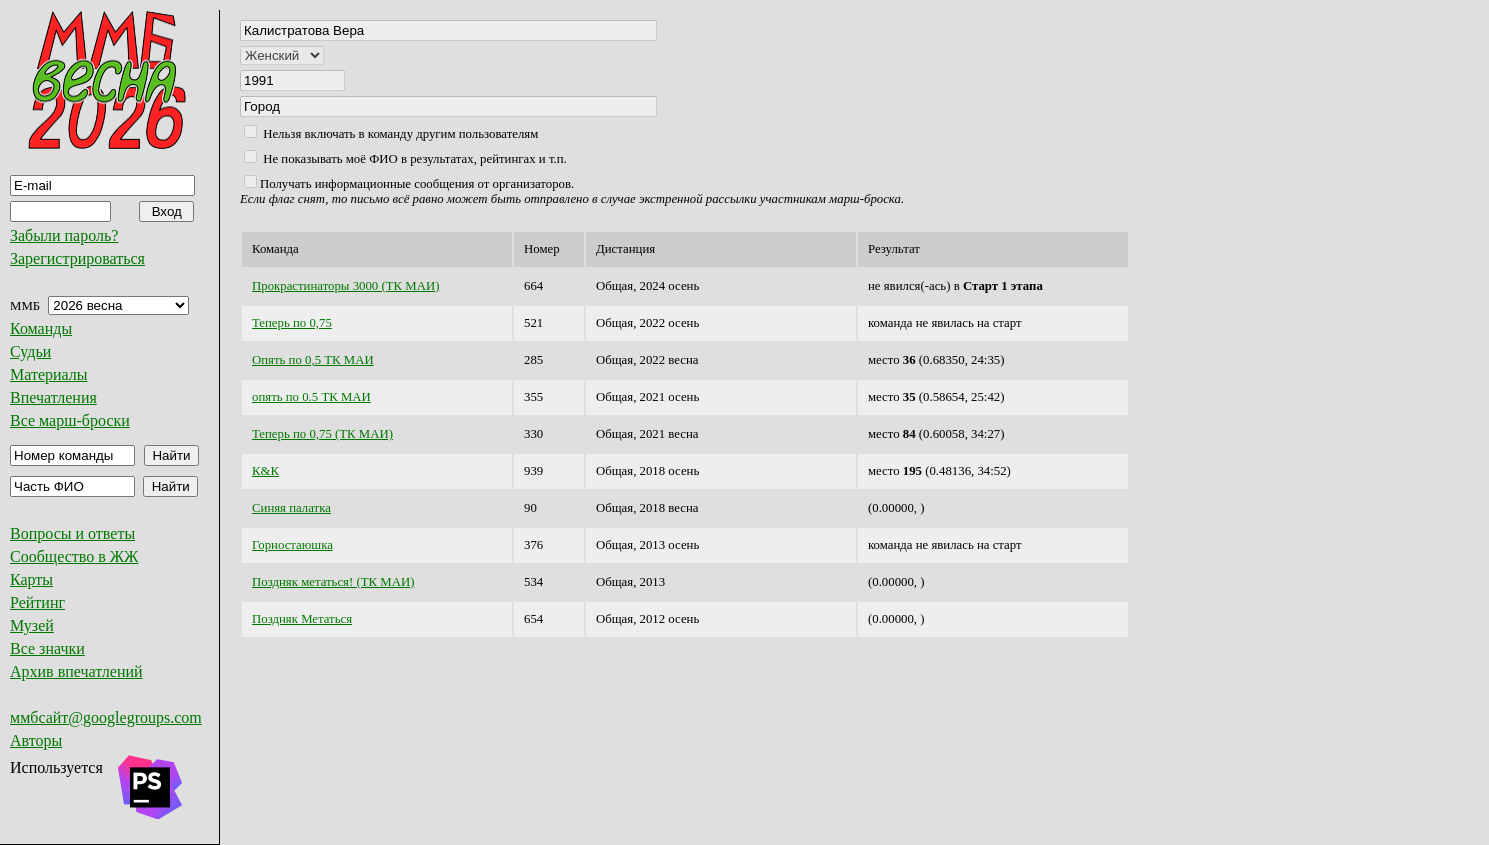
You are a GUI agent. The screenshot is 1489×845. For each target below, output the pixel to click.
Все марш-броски (70, 420)
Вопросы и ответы (72, 533)
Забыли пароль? (64, 235)
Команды (41, 328)
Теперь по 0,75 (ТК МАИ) (322, 434)
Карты (31, 579)
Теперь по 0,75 (292, 323)
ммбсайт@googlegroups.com (106, 717)
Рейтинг (37, 602)
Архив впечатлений (76, 671)
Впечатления (53, 397)
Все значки (47, 648)
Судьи (30, 351)
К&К (265, 471)
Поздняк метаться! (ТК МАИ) (333, 582)
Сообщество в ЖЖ (74, 556)
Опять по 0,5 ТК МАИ (313, 360)
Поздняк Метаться (302, 619)
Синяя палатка (291, 508)
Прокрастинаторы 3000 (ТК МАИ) (345, 286)
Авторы (36, 740)
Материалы (49, 374)
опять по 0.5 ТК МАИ (311, 397)
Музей (32, 625)
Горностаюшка (292, 545)
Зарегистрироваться (77, 258)
